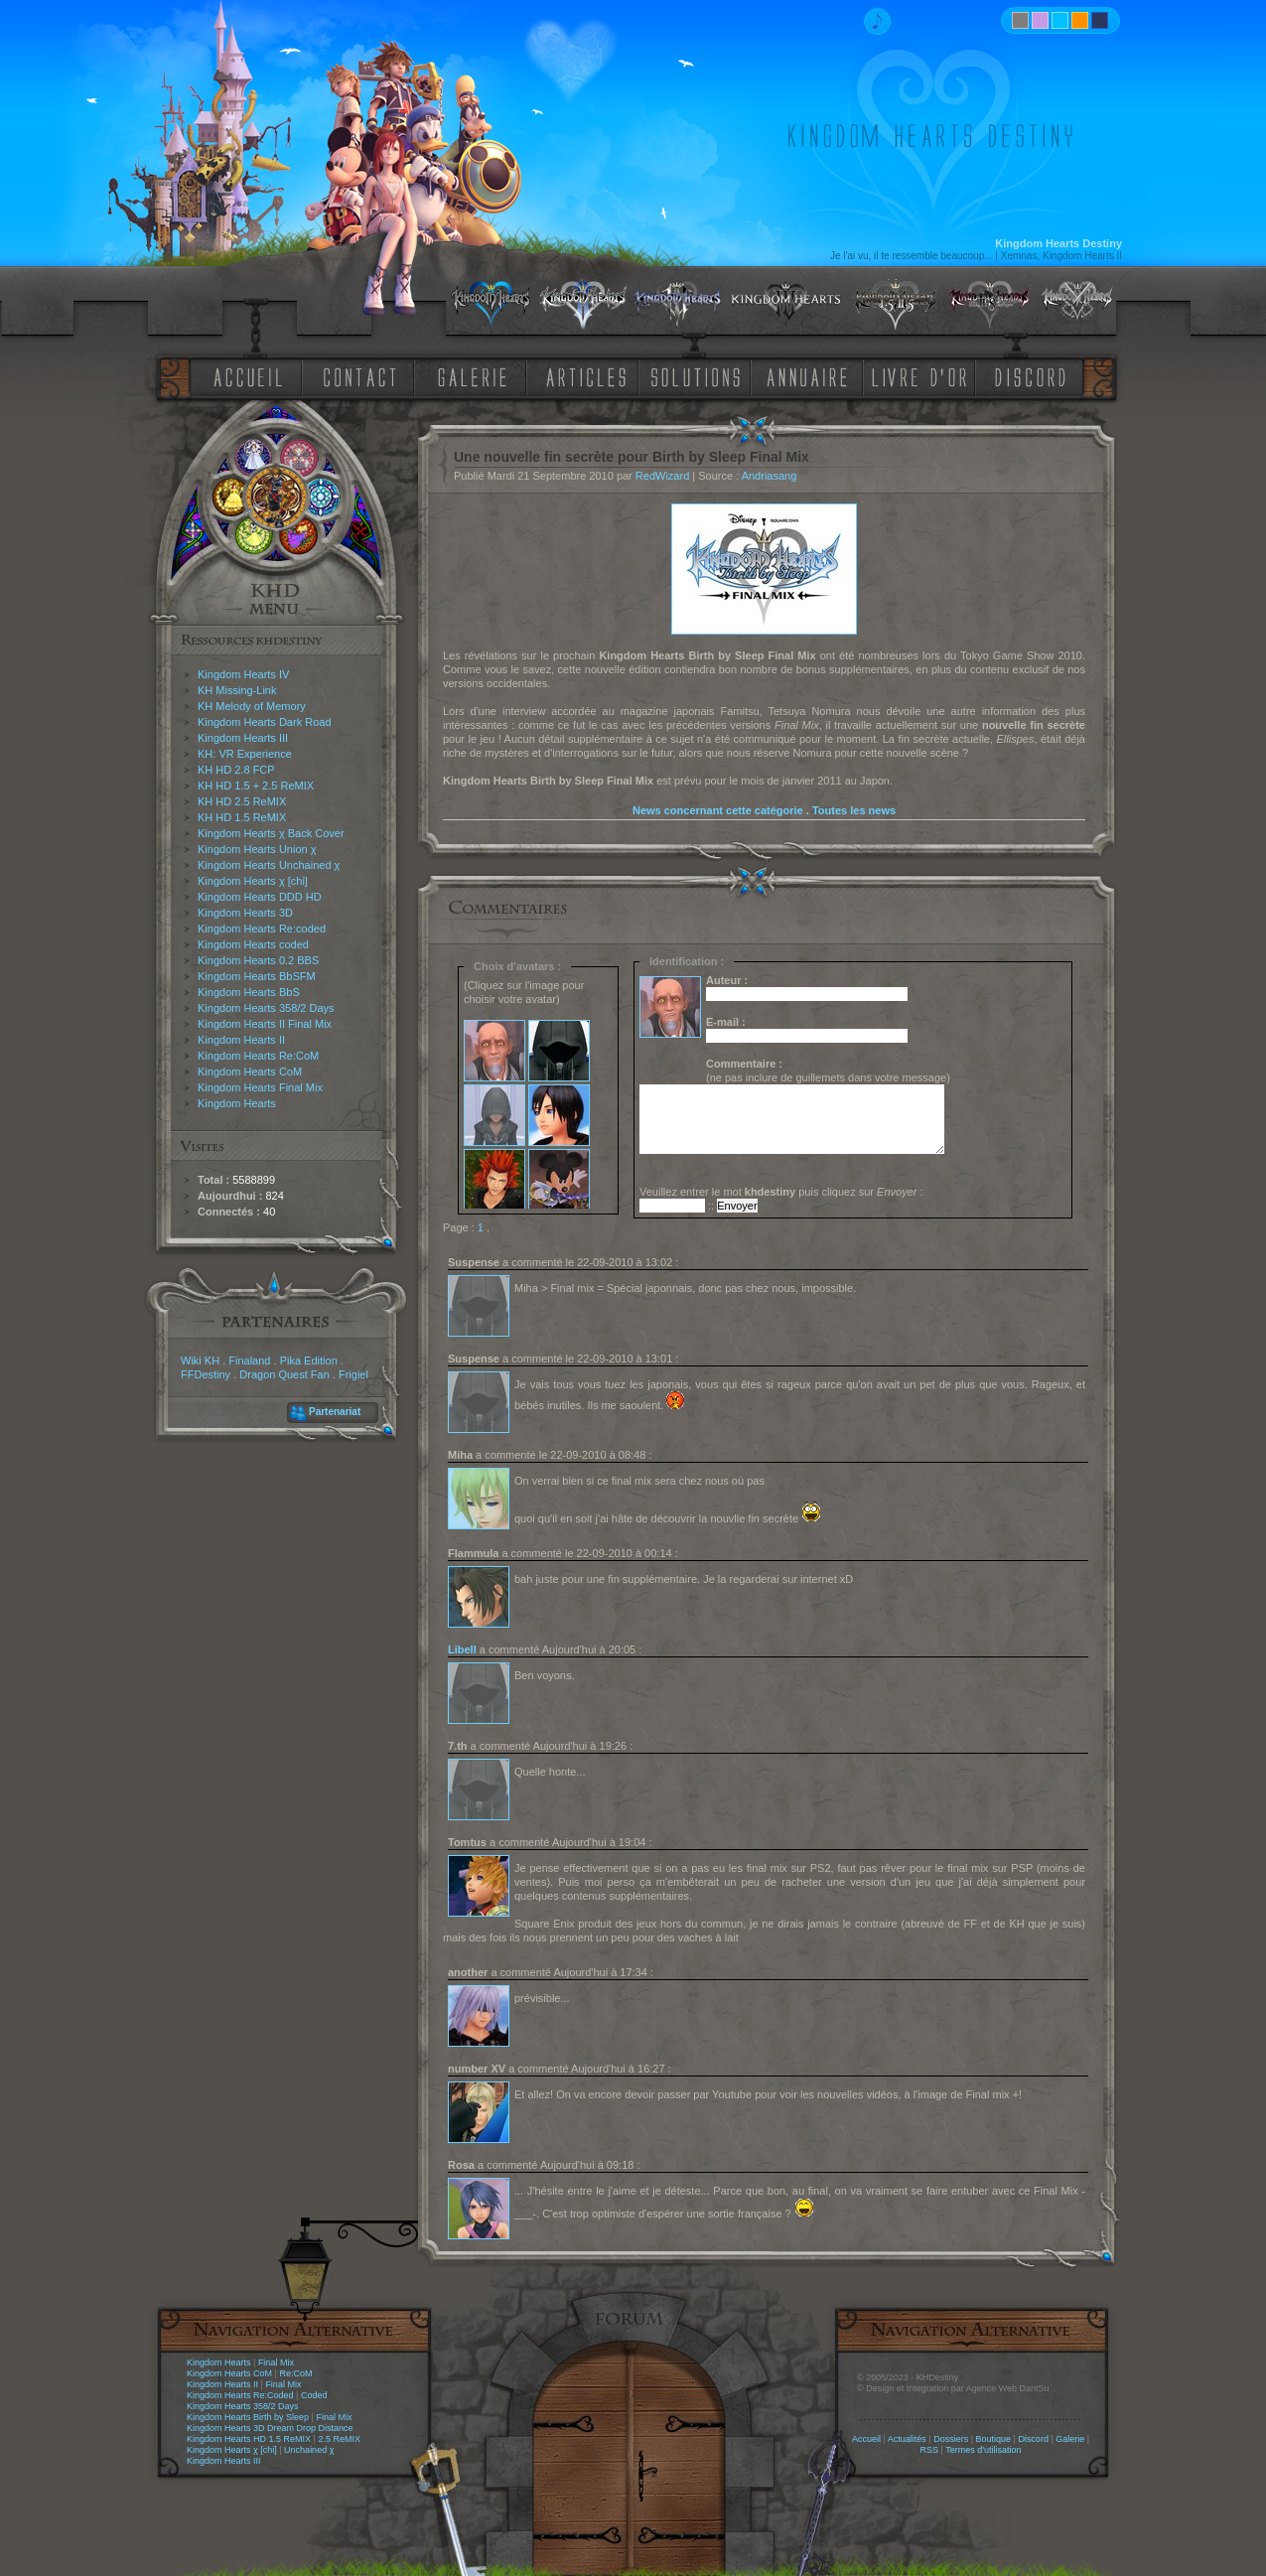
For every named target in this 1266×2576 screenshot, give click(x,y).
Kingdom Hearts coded (253, 944)
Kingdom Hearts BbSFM (257, 976)
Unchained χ (309, 2450)
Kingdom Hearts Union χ (257, 849)
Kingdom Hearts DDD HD (260, 897)
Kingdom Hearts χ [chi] (253, 881)
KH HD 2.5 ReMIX (242, 801)
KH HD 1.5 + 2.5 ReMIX (256, 785)
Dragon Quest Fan (284, 1374)
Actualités (907, 2439)
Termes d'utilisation (983, 2450)
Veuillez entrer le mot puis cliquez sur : (781, 1192)
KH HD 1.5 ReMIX (242, 817)
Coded (314, 2395)
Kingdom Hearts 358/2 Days (266, 1008)
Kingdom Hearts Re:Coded (240, 2395)
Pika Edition (309, 1360)
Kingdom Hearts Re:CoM (258, 1056)
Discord (1033, 2439)
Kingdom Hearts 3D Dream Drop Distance (270, 2428)
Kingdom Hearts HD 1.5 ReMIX (249, 2439)
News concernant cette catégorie (718, 810)
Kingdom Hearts (237, 1103)
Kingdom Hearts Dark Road (265, 722)
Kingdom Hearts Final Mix (260, 1087)
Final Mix (276, 2362)
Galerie (1069, 2439)
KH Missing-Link (237, 690)
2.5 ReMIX (339, 2439)
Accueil (866, 2439)
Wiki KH (200, 1360)
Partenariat (334, 1411)
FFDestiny (205, 1374)
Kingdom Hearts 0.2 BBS (258, 960)
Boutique (994, 2439)
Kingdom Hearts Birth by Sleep (248, 2417)
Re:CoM (295, 2373)
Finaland (249, 1360)
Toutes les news (854, 810)
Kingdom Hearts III (243, 738)
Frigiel (353, 1374)
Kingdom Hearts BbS (249, 992)
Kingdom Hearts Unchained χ (269, 865)
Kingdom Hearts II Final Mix (265, 1024)
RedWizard (662, 476)
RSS (929, 2450)
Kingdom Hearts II (241, 1040)
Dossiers (950, 2439)
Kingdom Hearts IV (243, 674)
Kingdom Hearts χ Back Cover (271, 833)
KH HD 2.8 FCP (236, 770)
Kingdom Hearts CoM (250, 1071)
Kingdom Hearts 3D (245, 913)
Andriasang (769, 476)
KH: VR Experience (245, 754)
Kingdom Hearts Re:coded (262, 928)
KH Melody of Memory (252, 706)
